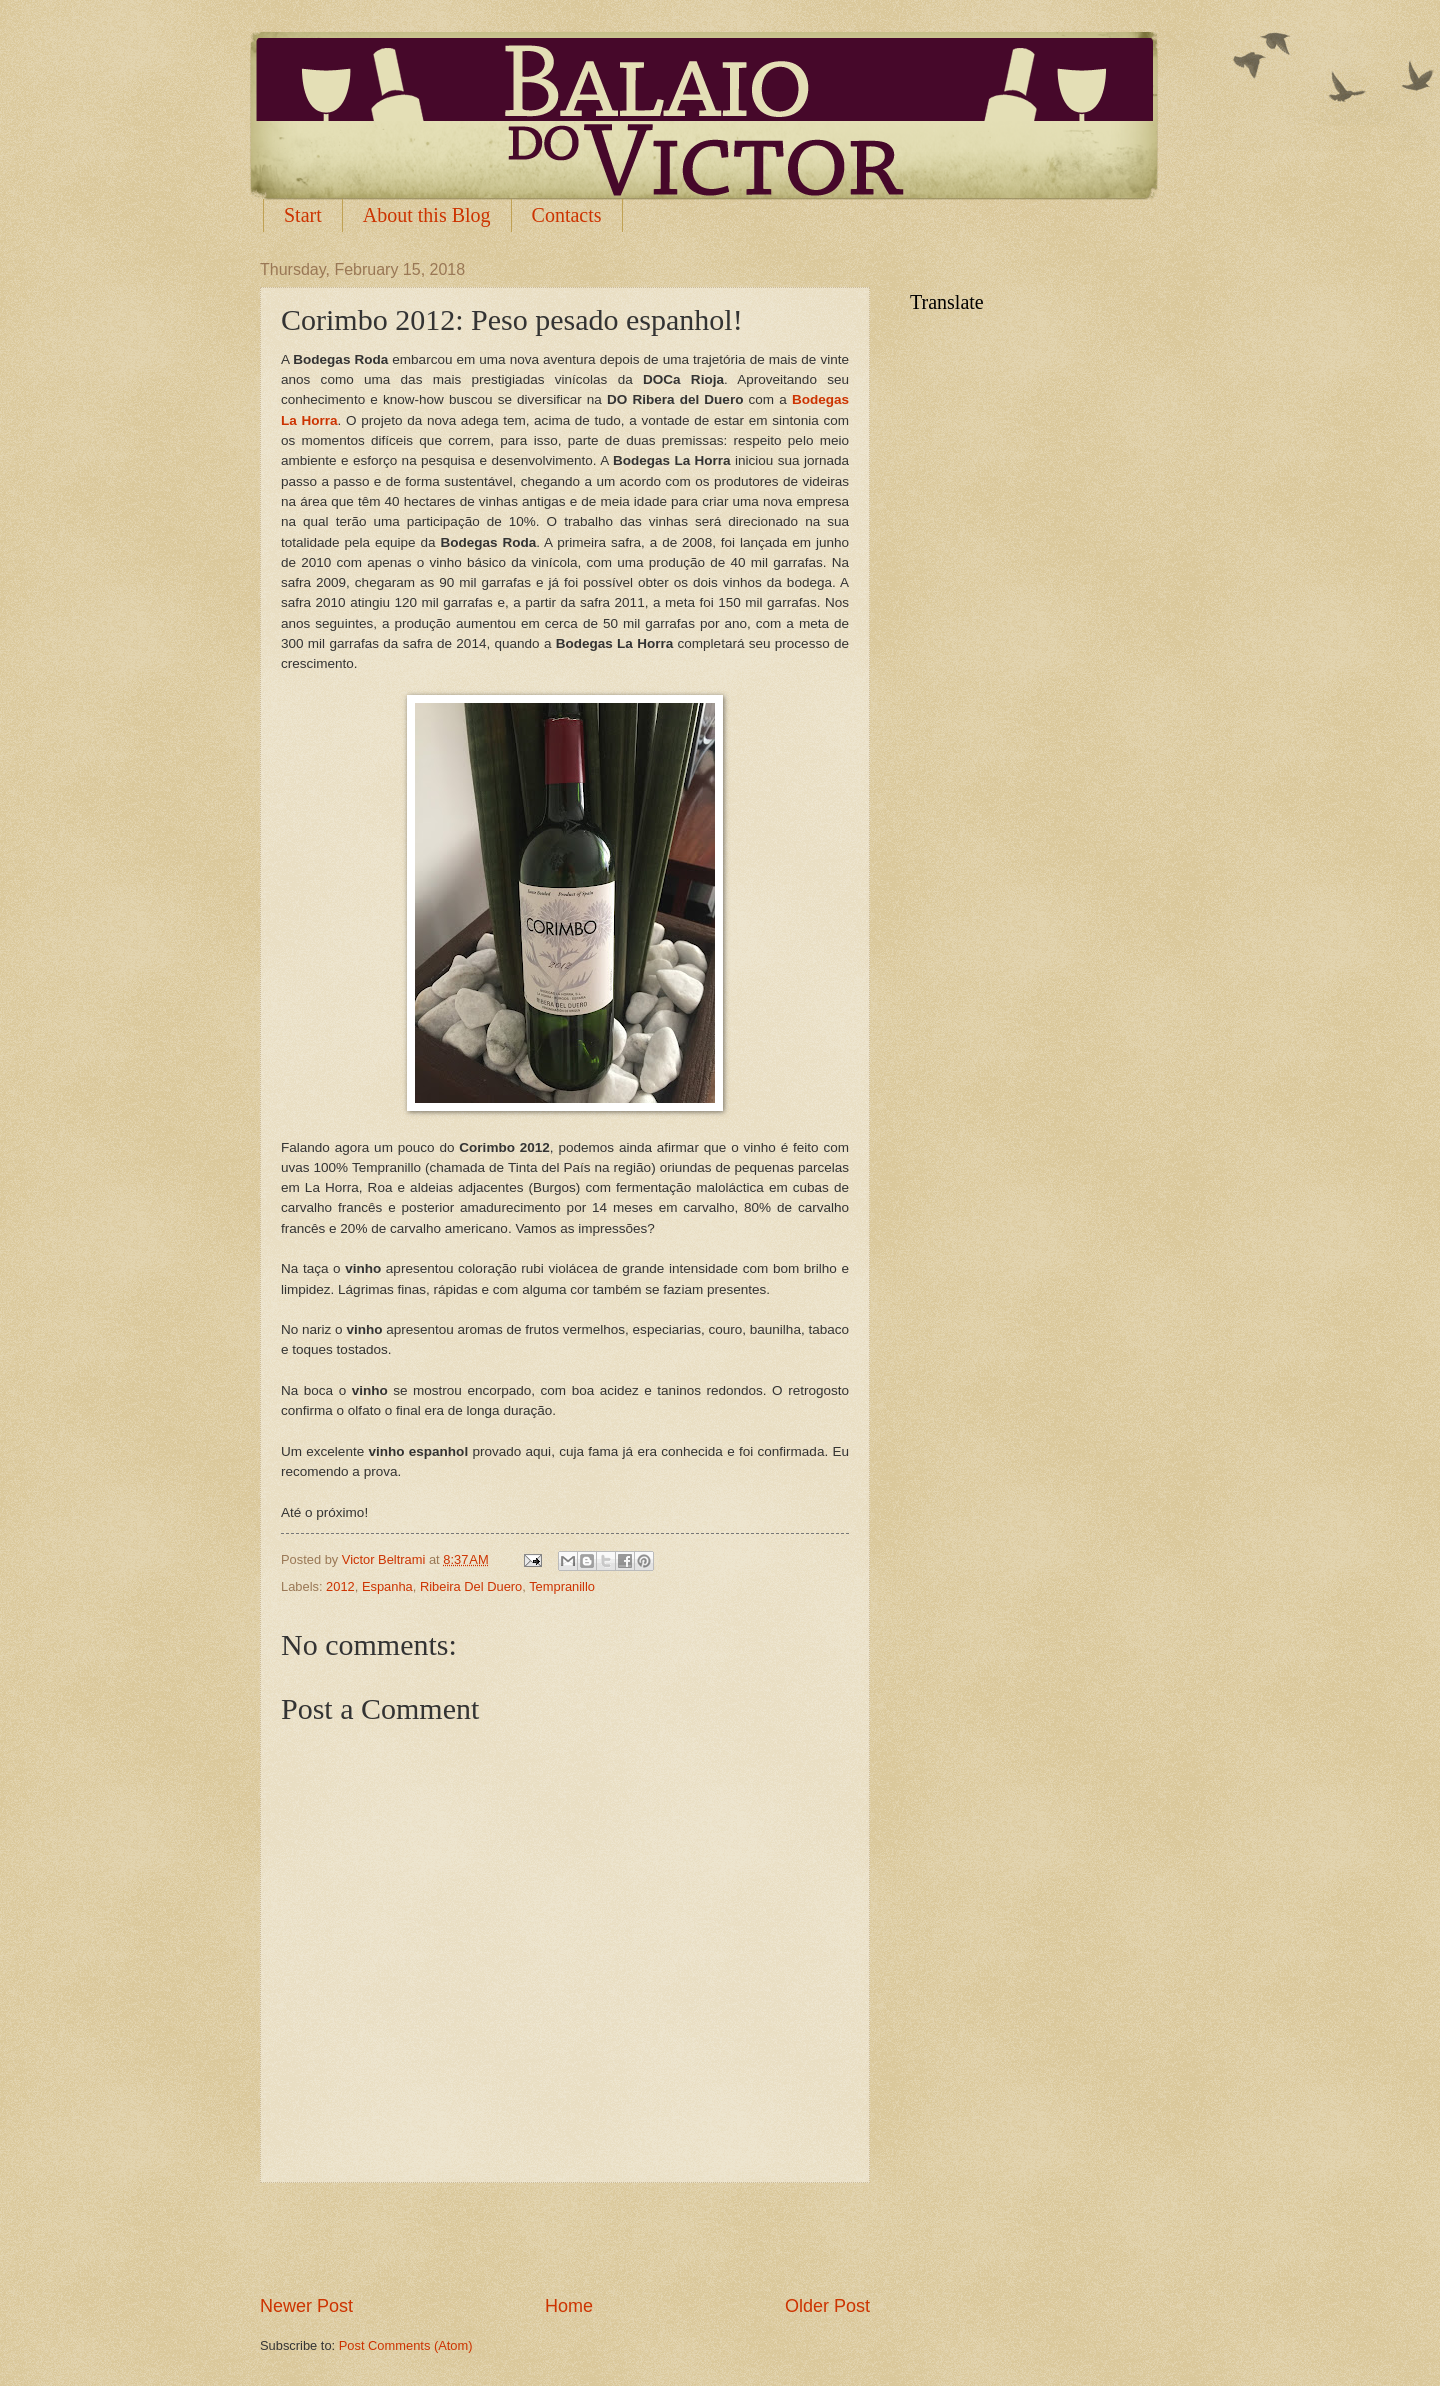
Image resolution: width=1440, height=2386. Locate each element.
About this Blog (427, 215)
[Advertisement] (565, 2238)
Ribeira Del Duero (471, 1586)
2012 (340, 1586)
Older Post (827, 2306)
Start (303, 215)
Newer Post (306, 2306)
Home (569, 2306)
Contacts (567, 215)
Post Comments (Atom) (406, 2345)
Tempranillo (562, 1586)
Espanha (387, 1586)
